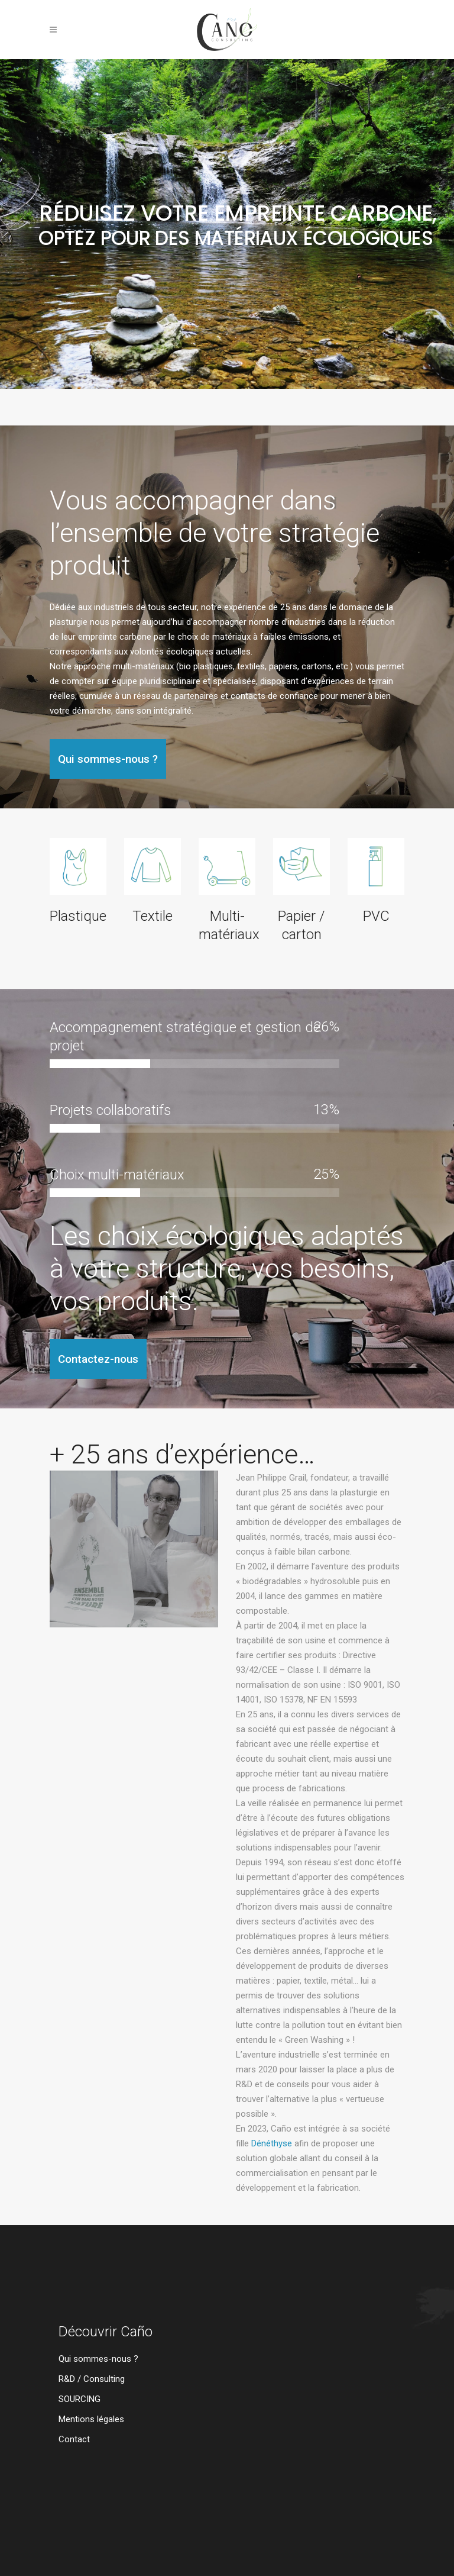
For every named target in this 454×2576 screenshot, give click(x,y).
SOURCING (79, 2399)
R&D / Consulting (92, 2379)
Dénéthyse (271, 2143)
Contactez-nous (98, 1359)
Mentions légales (91, 2419)
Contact (74, 2440)
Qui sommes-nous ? (108, 759)
